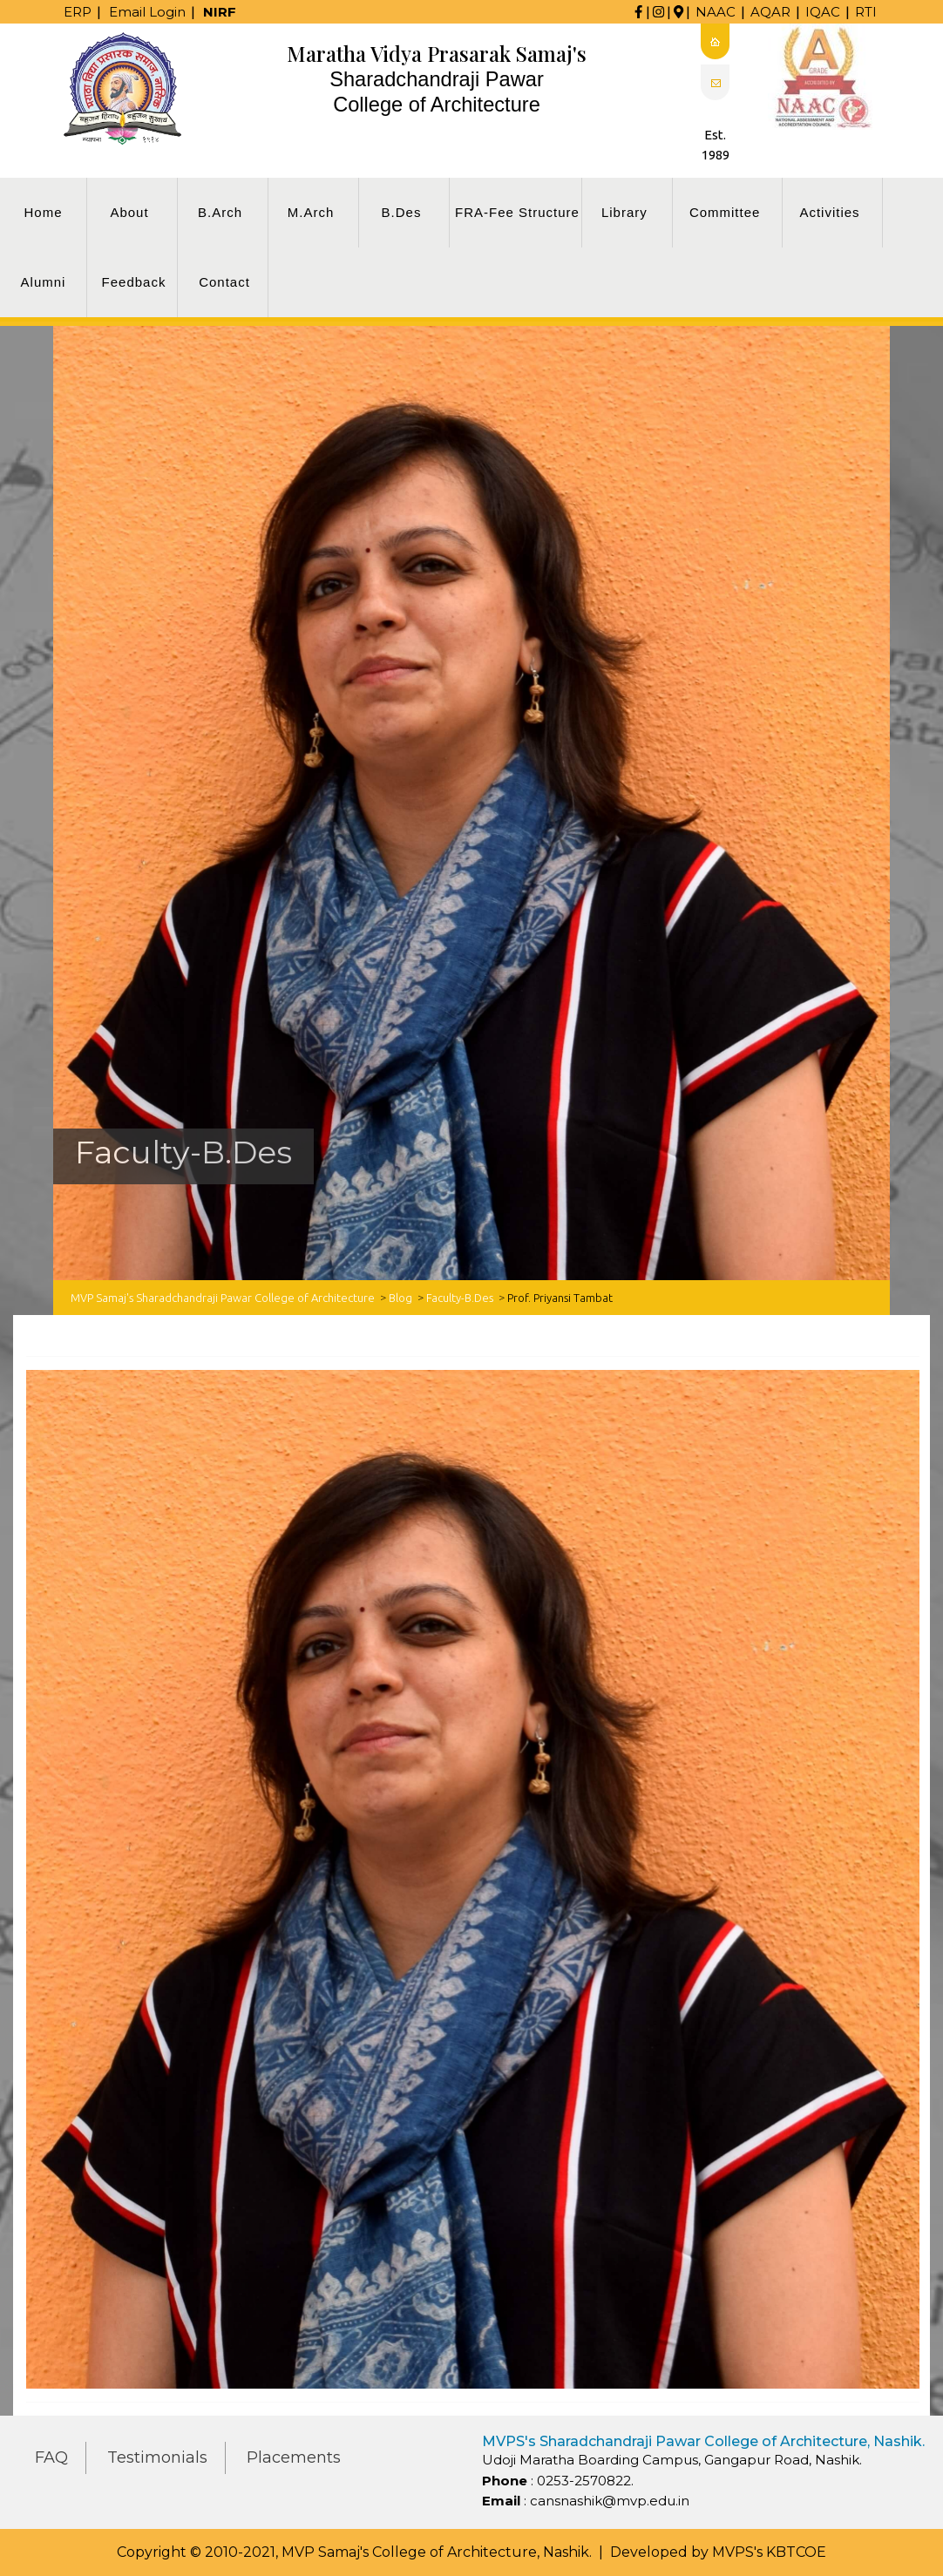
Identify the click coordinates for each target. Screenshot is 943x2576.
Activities (829, 212)
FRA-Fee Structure (517, 212)
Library (624, 212)
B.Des (402, 212)
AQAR (770, 11)
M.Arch (311, 212)
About (129, 212)
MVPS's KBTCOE (769, 2552)
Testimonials (157, 2457)
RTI (866, 11)
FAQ (51, 2457)
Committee (725, 212)
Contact (224, 282)
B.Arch (220, 212)
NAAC (715, 11)
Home (43, 212)
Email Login (147, 11)
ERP (78, 11)
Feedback (134, 282)
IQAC (822, 11)
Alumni (43, 282)
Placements (294, 2457)
